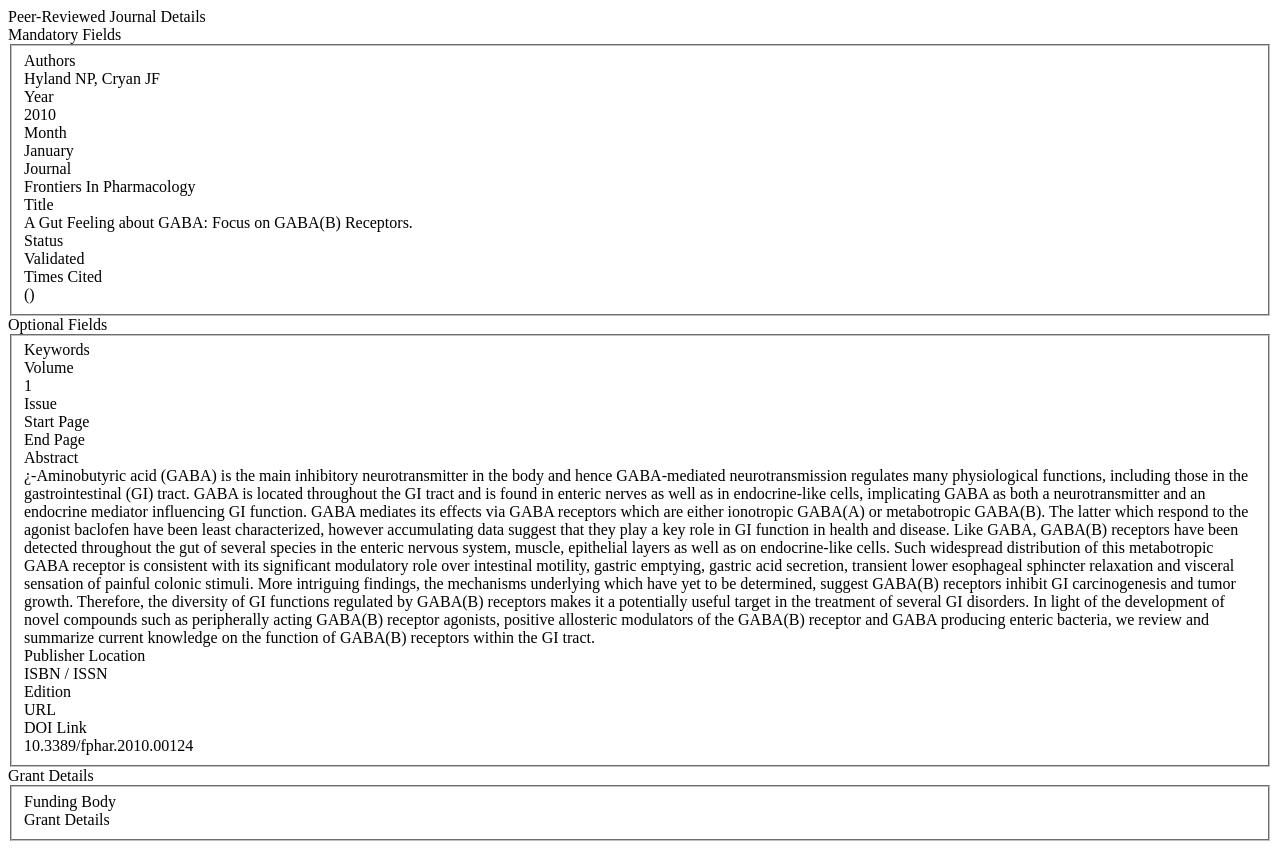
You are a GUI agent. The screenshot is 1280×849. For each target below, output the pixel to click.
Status (43, 240)
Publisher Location (84, 655)
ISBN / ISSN (66, 673)
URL (40, 709)
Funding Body (70, 801)
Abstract (51, 457)
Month (45, 132)
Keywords (57, 349)
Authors (50, 60)
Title (39, 204)
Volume (48, 367)
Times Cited (63, 276)
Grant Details (67, 819)
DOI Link (55, 727)
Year (38, 96)
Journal (47, 168)
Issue (40, 403)
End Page (54, 439)
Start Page (56, 421)
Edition (47, 691)
